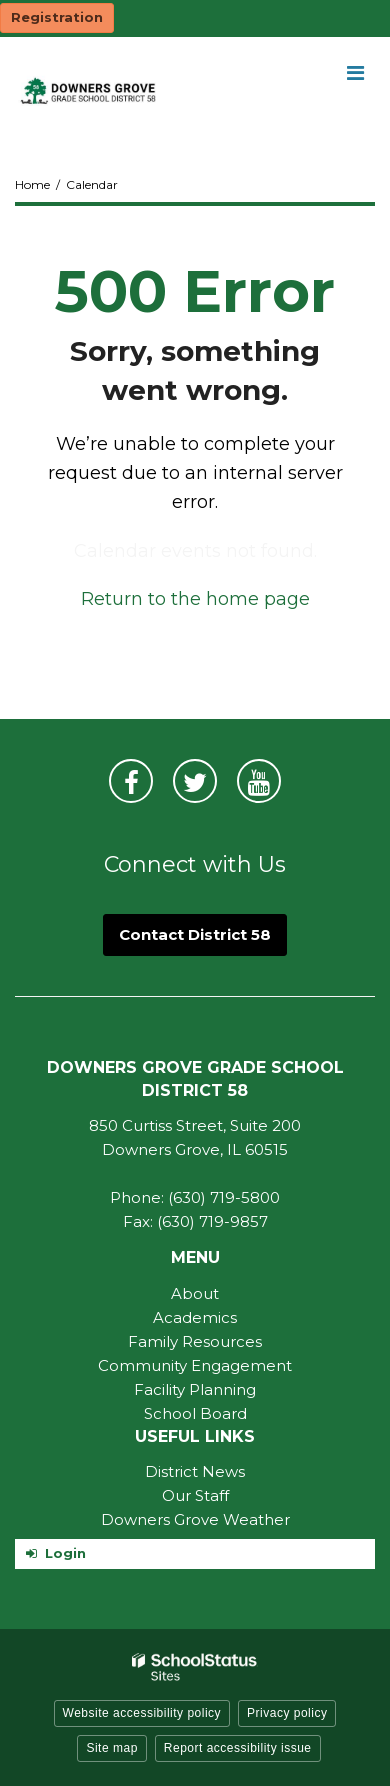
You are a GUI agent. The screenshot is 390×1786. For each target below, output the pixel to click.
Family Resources (195, 1341)
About (195, 1293)
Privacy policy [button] (287, 1713)
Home (32, 184)
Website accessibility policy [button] (142, 1713)
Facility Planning (195, 1389)
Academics (195, 1317)
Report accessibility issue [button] (238, 1748)
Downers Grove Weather (195, 1519)
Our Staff (195, 1495)
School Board (195, 1413)
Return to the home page (195, 599)
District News (195, 1471)
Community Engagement (195, 1365)
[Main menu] (355, 72)
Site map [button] (111, 1748)
